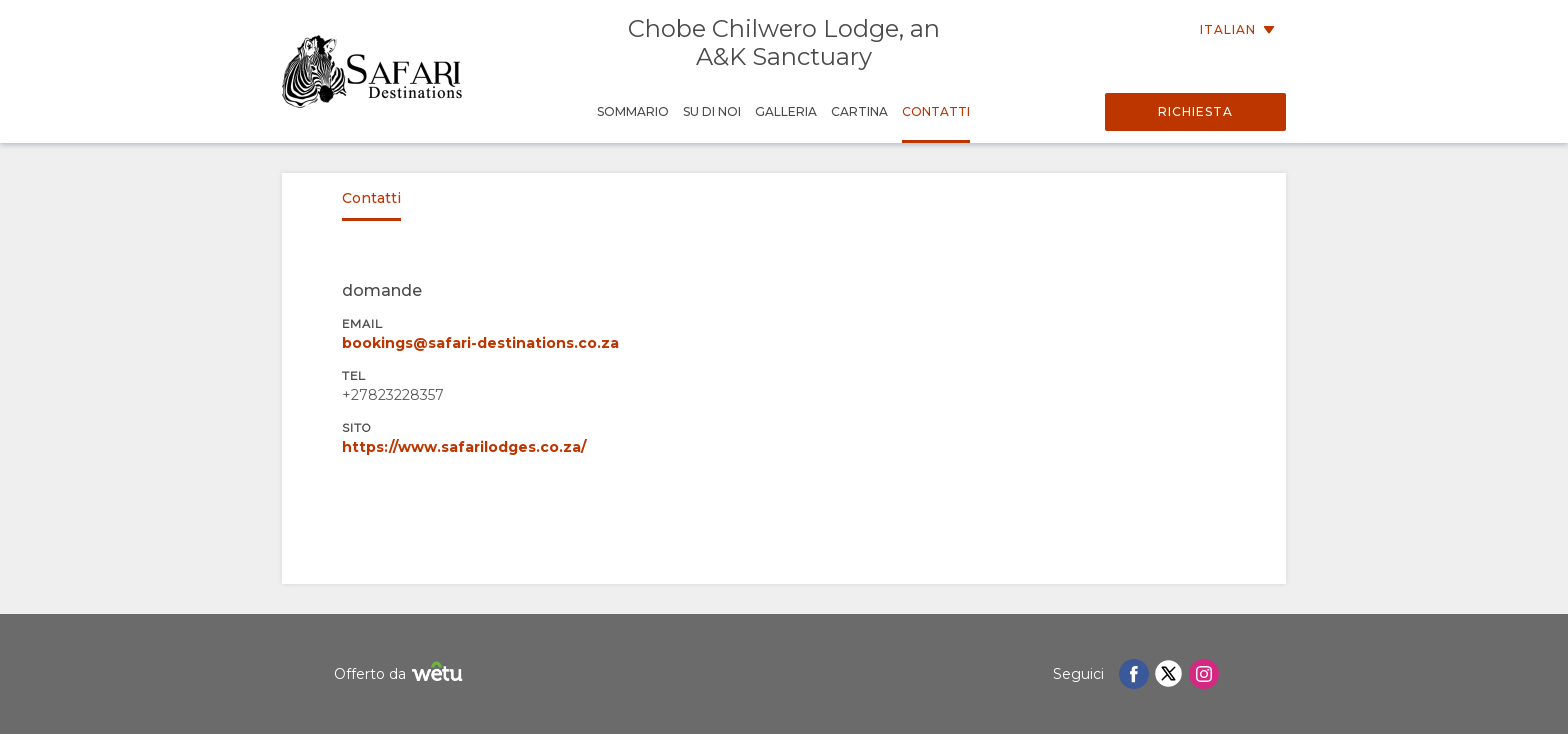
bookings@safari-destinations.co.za (480, 343)
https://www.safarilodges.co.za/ (464, 447)
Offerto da (401, 674)
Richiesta (1195, 111)
